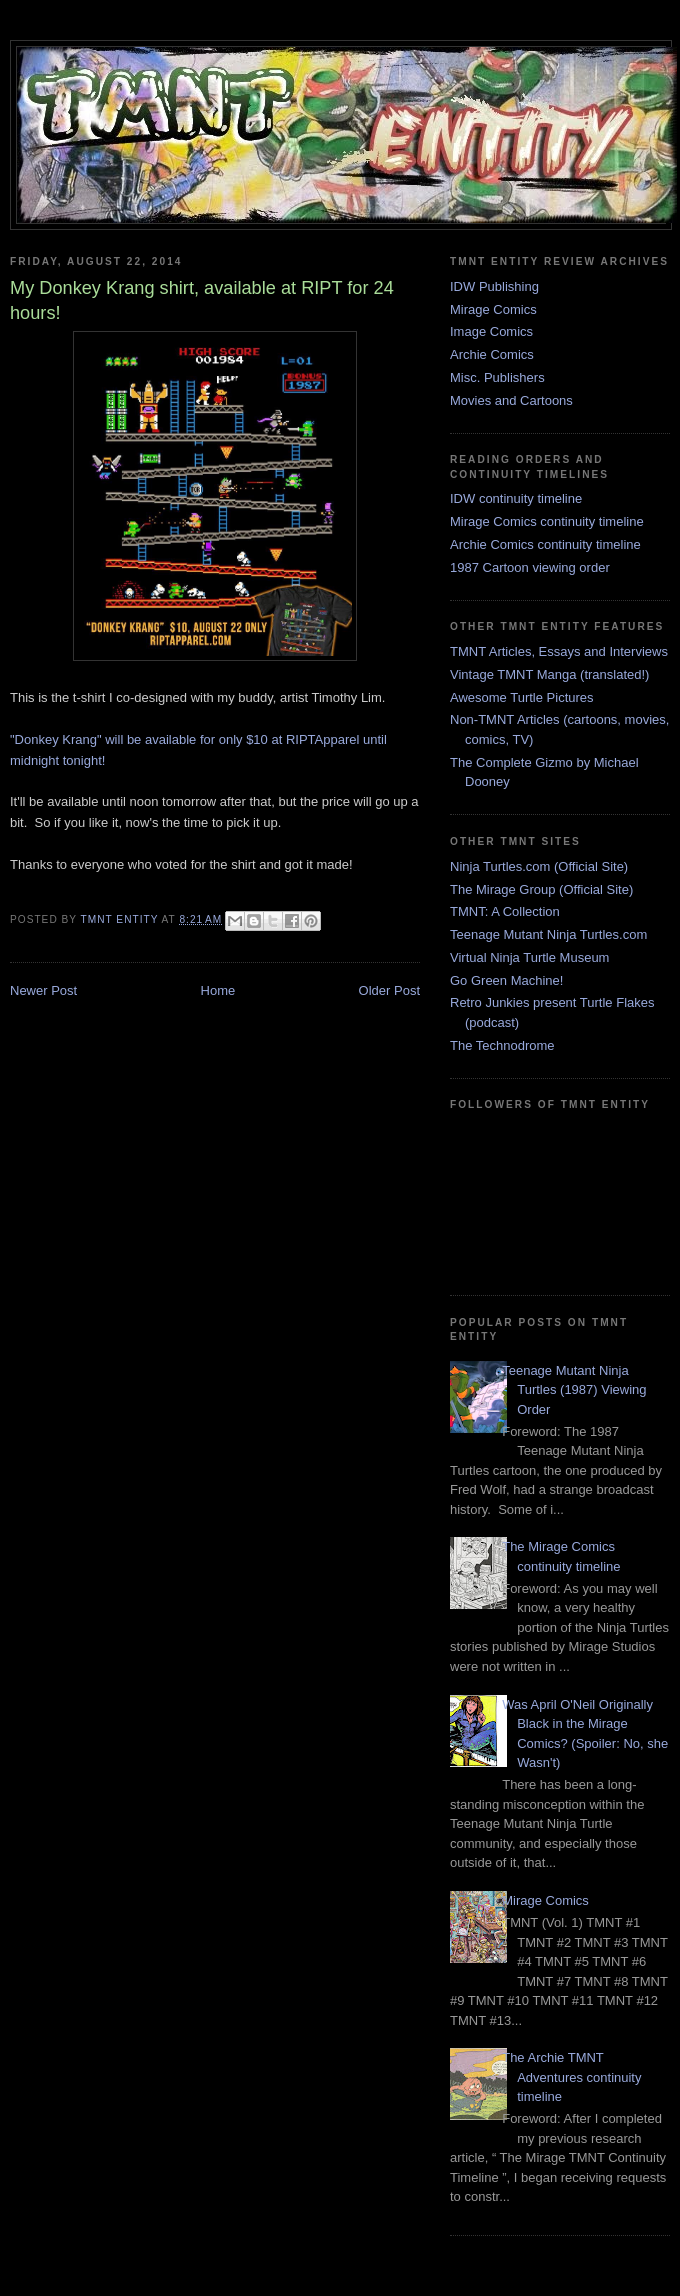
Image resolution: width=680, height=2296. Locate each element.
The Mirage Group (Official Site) (541, 889)
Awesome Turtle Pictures (522, 697)
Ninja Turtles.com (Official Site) (539, 866)
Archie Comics (492, 354)
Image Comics (491, 331)
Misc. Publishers (497, 377)
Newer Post (43, 990)
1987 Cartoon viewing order (530, 567)
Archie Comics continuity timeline (545, 544)
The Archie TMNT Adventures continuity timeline (571, 2077)
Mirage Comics (493, 309)
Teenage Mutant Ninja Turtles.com (548, 934)
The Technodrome (502, 1045)
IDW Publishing (494, 286)
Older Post (389, 990)
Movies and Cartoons (511, 400)
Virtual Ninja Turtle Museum (529, 957)
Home (218, 990)
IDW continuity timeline (516, 498)
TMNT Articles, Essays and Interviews (559, 651)
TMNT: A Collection (505, 911)
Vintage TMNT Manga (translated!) (549, 674)
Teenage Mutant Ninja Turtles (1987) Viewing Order (574, 1390)
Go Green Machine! (506, 980)
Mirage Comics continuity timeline (547, 521)
